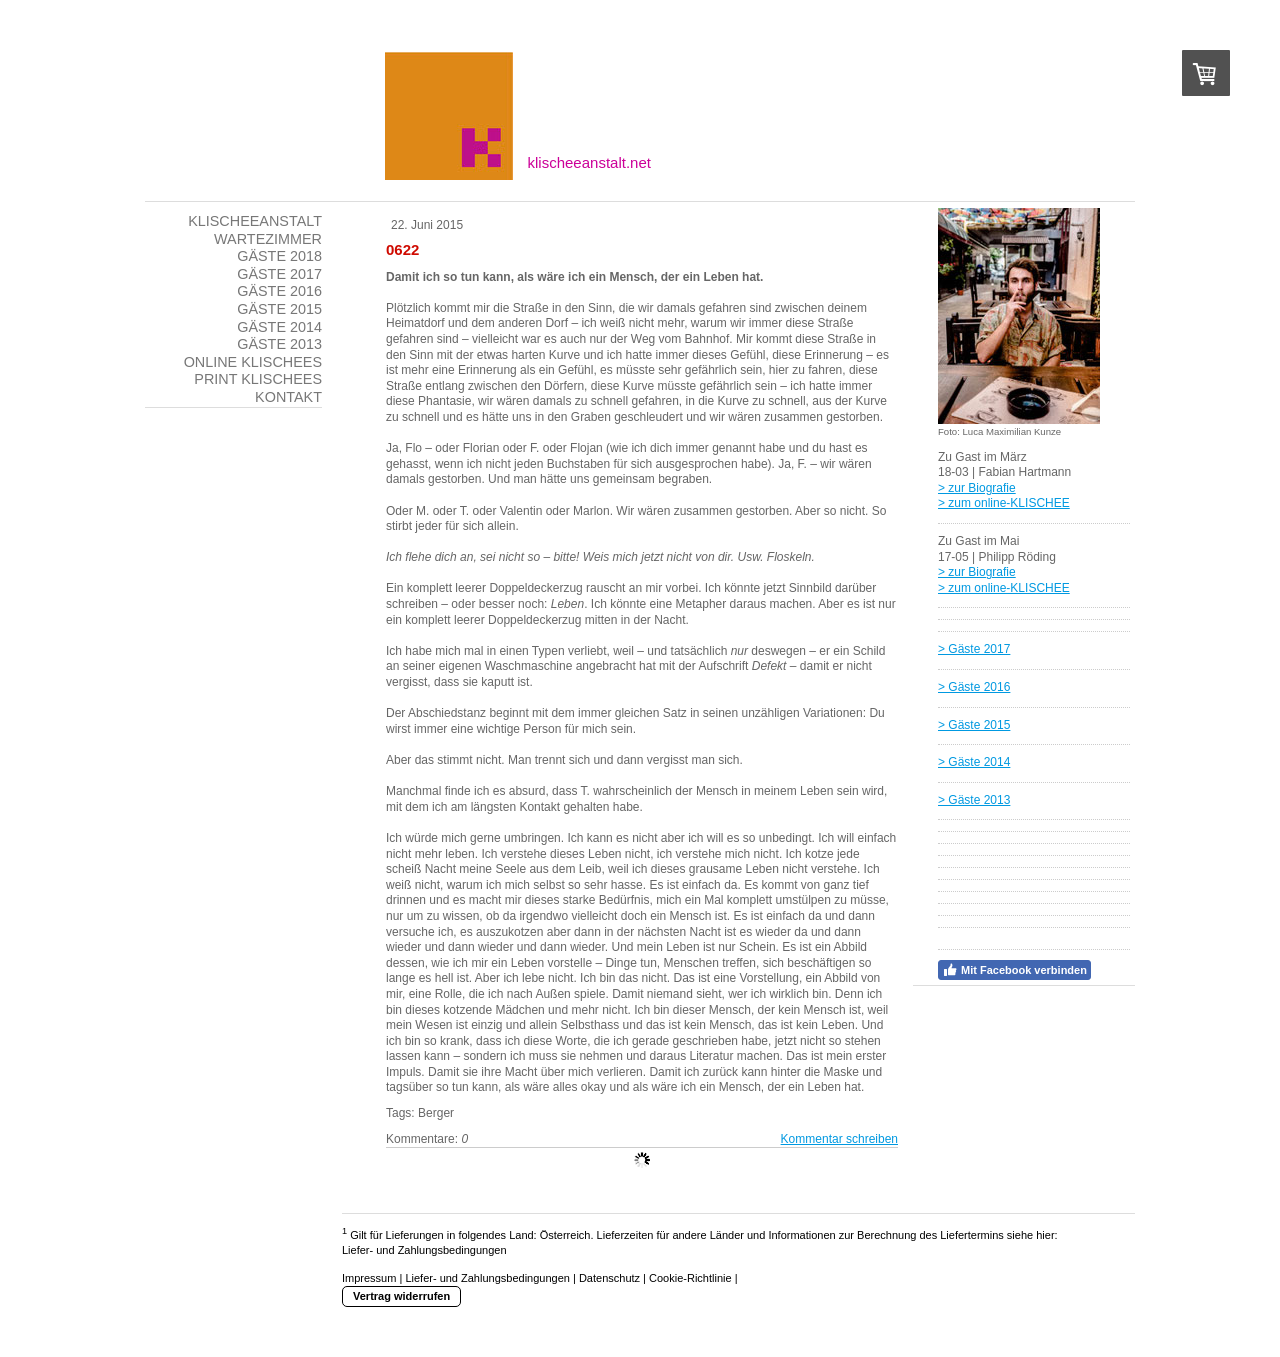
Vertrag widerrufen (401, 1296)
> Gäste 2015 (974, 725)
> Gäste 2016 (974, 687)
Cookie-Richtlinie (690, 1278)
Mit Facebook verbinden (1014, 970)
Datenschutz (609, 1278)
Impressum (369, 1278)
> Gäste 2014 (974, 762)
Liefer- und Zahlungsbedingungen (424, 1250)
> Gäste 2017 (974, 649)
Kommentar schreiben (839, 1139)
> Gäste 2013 (974, 800)
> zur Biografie (977, 488)
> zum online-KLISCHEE (1004, 503)
